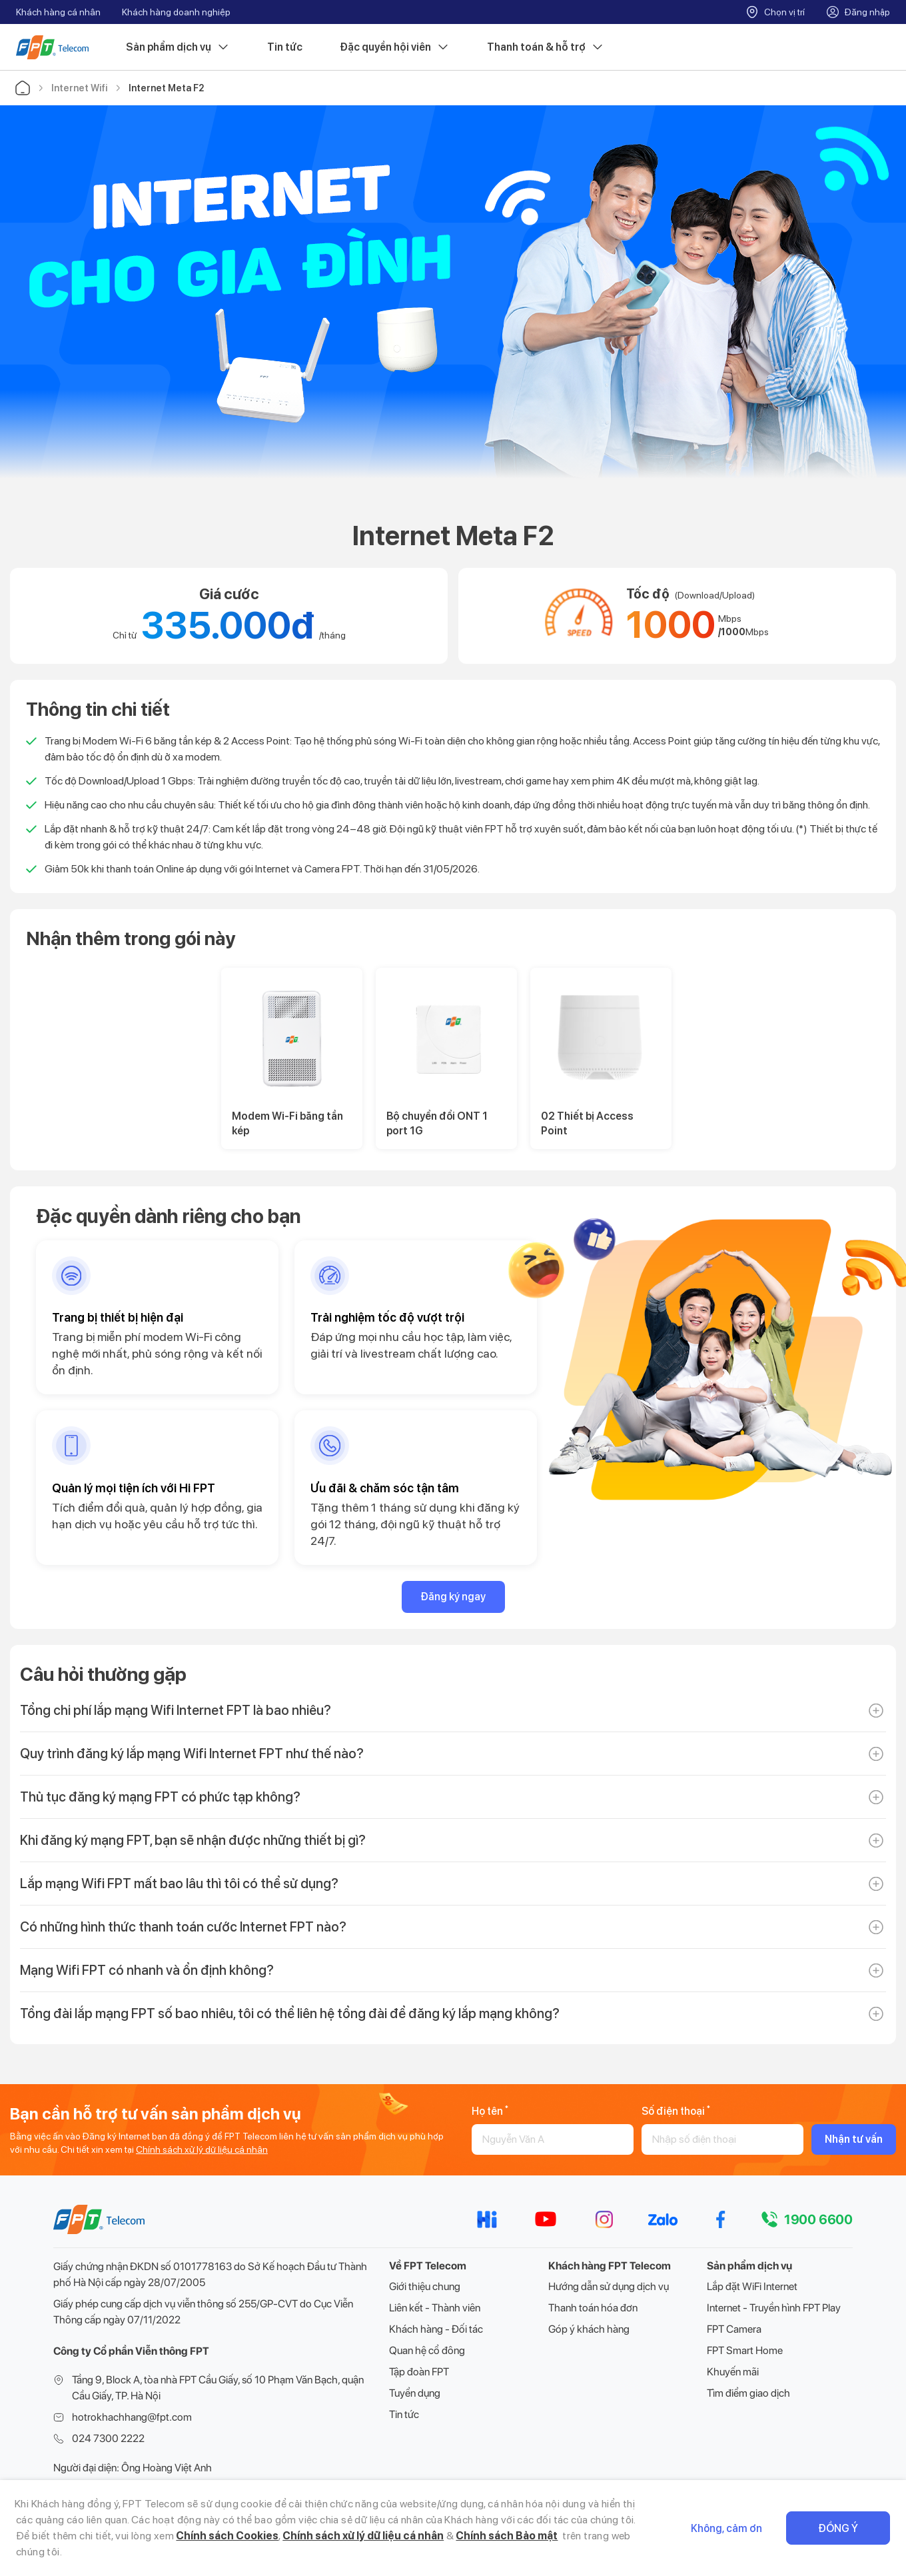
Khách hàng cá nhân (58, 12)
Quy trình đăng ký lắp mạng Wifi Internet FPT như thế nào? (192, 1754)
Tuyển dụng (414, 2393)
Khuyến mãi (733, 2371)
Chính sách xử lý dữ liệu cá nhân (202, 2149)
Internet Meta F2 (166, 88)
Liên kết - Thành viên (434, 2307)
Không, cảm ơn (726, 2528)
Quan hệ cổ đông (427, 2350)
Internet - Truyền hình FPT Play (774, 2307)
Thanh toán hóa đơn (593, 2307)
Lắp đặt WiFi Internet (752, 2286)
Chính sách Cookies (227, 2535)
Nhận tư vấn (854, 2139)
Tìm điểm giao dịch (748, 2393)
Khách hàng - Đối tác (436, 2329)
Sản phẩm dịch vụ (178, 47)
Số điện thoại (676, 2110)
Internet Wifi (79, 88)
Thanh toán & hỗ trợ (545, 47)
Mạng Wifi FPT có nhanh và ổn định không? (147, 1970)
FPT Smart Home (745, 2350)
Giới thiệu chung (424, 2286)
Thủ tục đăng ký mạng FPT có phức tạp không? (160, 1797)
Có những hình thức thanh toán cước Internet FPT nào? (183, 1927)
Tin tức (284, 47)
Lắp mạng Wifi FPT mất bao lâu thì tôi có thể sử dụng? (179, 1884)
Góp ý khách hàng (589, 2329)
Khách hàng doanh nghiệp (176, 12)
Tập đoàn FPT (419, 2371)
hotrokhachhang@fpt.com (132, 2417)
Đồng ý (838, 2528)
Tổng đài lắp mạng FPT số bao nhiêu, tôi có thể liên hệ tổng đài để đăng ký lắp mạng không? (290, 2013)
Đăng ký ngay (453, 1596)
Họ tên (490, 2110)
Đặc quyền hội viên (395, 47)
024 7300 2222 (108, 2438)
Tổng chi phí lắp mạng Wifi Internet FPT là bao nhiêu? (175, 1710)
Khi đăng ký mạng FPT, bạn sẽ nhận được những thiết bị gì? (193, 1840)
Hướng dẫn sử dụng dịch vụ (608, 2286)
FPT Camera (734, 2329)
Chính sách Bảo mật (507, 2535)
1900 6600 (818, 2219)
